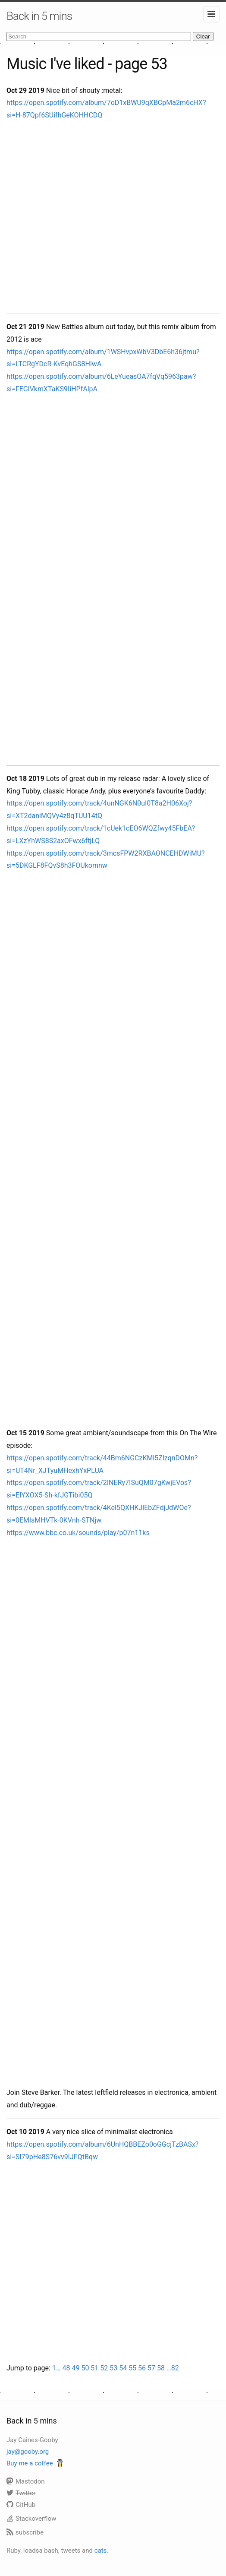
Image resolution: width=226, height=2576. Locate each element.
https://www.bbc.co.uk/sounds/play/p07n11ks (78, 1533)
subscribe (25, 2532)
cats (100, 2550)
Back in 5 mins (39, 16)
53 (113, 2368)
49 (75, 2368)
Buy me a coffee (29, 2463)
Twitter (20, 2493)
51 (94, 2368)
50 (85, 2368)
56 (142, 2368)
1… (56, 2368)
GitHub (20, 2505)
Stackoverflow (31, 2518)
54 (123, 2368)
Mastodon (25, 2481)
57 (151, 2368)
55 (132, 2368)
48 (66, 2368)
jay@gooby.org (27, 2451)
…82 (172, 2368)
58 (161, 2368)
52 (104, 2368)
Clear (203, 36)
